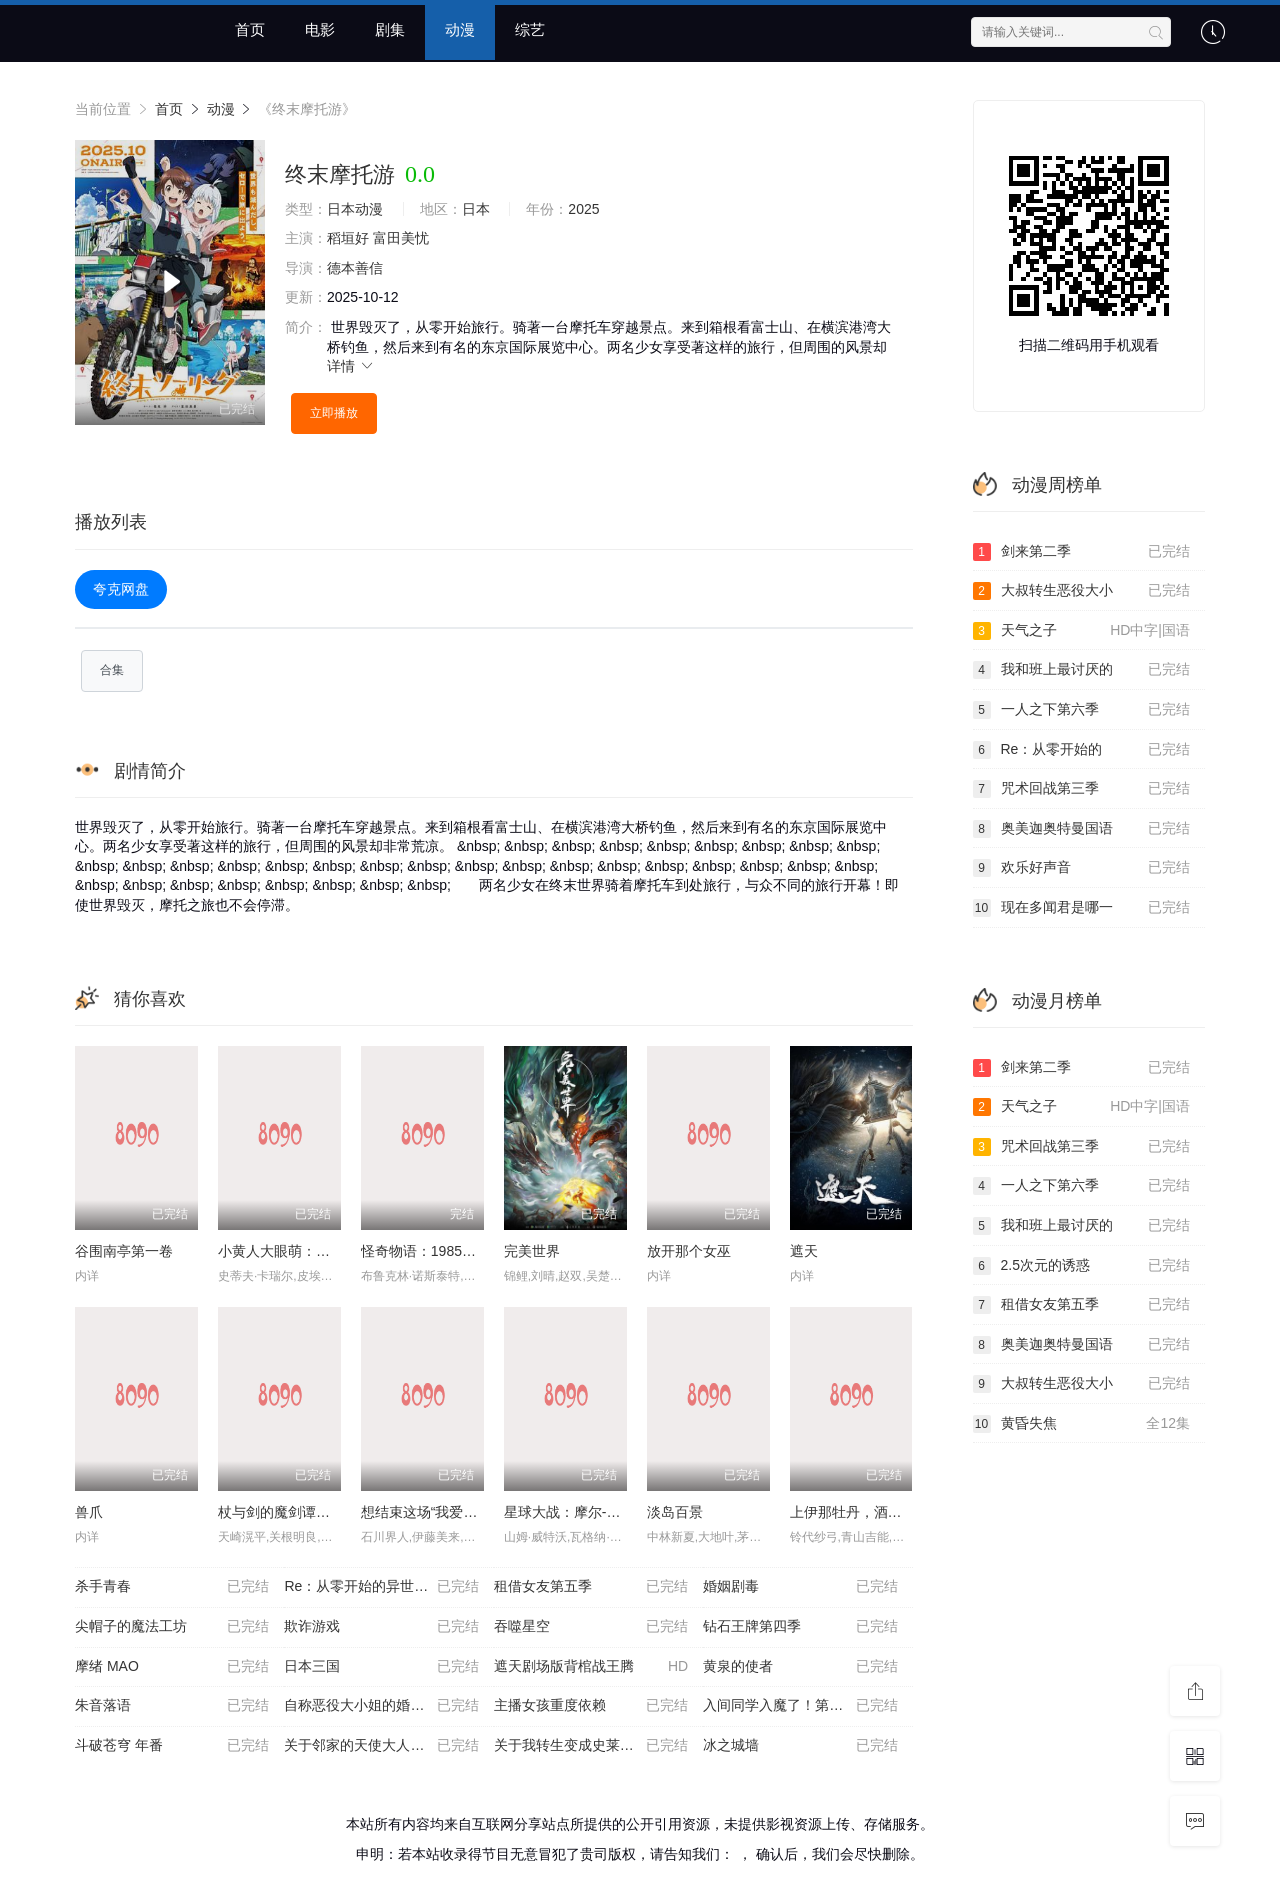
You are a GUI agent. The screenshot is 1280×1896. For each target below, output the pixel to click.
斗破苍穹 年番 (172, 1747)
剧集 (390, 29)
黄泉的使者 (800, 1668)
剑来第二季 (1082, 552)
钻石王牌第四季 (800, 1628)
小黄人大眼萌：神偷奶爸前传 (309, 1252)
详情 (351, 366)
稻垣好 (348, 238)
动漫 (460, 29)
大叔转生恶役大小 (1082, 591)
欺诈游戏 (381, 1628)
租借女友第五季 (591, 1588)
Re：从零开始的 (1082, 750)
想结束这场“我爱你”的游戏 (442, 1513)
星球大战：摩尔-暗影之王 (583, 1513)
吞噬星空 (591, 1628)
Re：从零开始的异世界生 (381, 1588)
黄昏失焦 (1082, 1424)
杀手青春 (172, 1588)
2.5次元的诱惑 (1082, 1266)
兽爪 (89, 1513)
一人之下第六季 (1082, 710)
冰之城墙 (800, 1747)
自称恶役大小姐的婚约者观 (381, 1707)
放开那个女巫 (689, 1252)
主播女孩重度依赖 (591, 1707)
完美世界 (532, 1252)
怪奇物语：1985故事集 (432, 1252)
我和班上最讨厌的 (1082, 670)
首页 (250, 29)
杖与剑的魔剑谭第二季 (288, 1513)
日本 (476, 209)
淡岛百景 (675, 1513)
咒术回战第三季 (1082, 789)
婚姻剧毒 (800, 1588)
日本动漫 (355, 209)
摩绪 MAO (172, 1668)
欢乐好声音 (1082, 868)
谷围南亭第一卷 (124, 1252)
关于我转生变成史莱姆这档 (591, 1747)
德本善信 (355, 268)
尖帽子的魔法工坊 (172, 1628)
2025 (583, 209)
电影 (320, 29)
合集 (112, 671)
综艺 (530, 29)
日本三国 (381, 1668)
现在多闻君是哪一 (1082, 908)
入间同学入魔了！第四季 (800, 1707)
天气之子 (1082, 631)
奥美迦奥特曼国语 (1082, 829)
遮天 (804, 1252)
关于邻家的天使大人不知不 (381, 1747)
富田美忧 (401, 238)
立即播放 (334, 413)
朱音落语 (172, 1707)
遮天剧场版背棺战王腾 (591, 1668)
